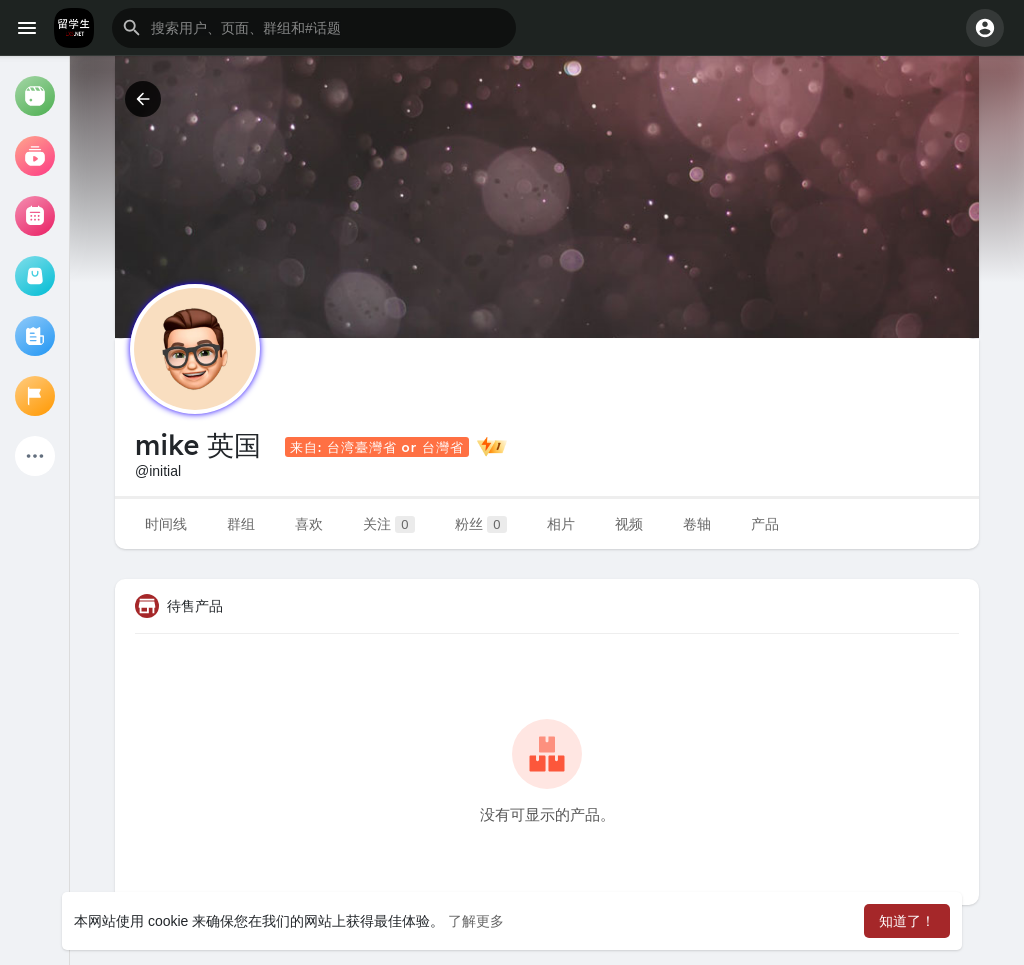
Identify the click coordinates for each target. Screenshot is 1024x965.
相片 (561, 524)
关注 (389, 524)
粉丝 (481, 524)
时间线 (166, 524)
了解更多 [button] (476, 921)
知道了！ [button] (907, 921)
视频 (629, 524)
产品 (765, 524)
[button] (314, 28)
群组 (241, 524)
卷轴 (697, 524)
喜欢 (309, 524)
